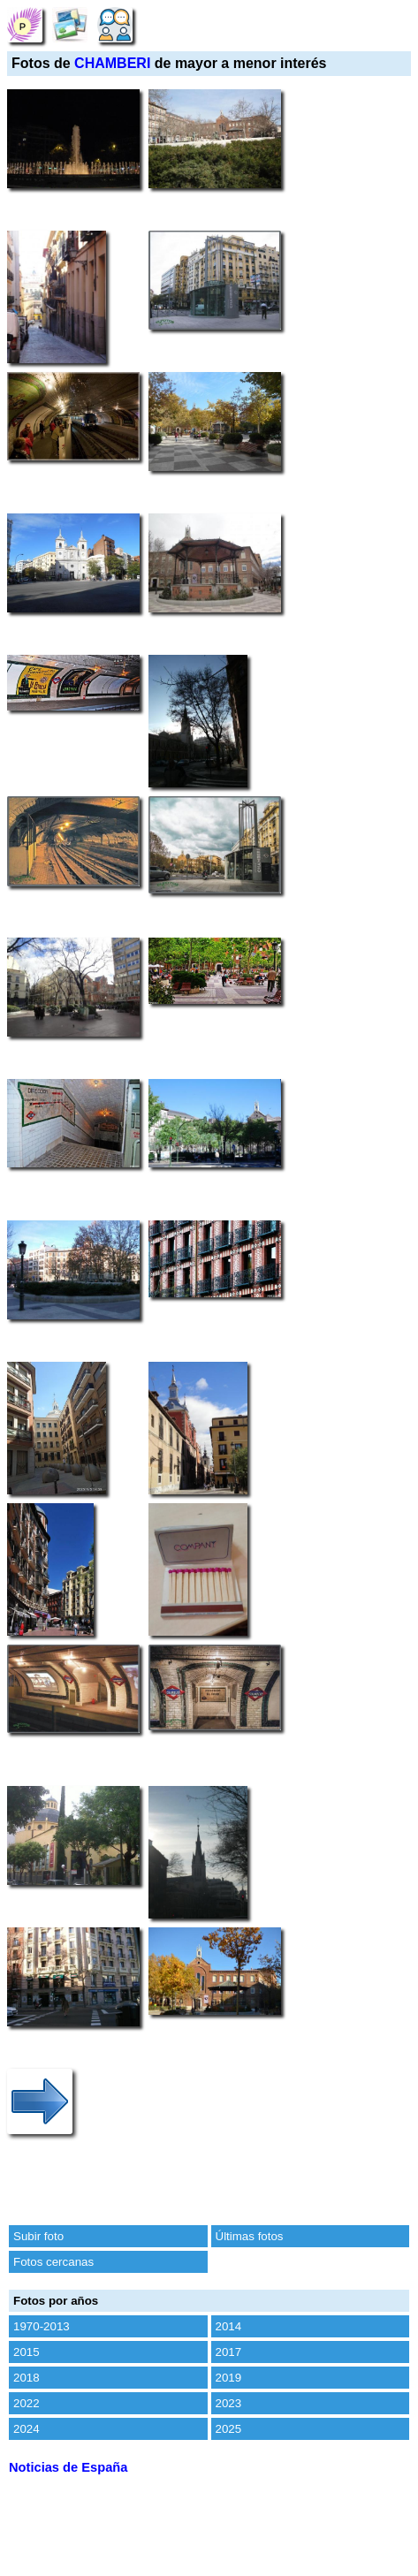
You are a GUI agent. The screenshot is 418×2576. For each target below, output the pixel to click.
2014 (229, 2326)
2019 (229, 2377)
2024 (26, 2428)
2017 (229, 2352)
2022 (26, 2403)
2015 (26, 2352)
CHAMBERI (112, 63)
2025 (229, 2428)
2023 (229, 2403)
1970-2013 (41, 2326)
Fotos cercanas (53, 2261)
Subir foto (38, 2236)
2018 (26, 2377)
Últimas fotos (250, 2236)
